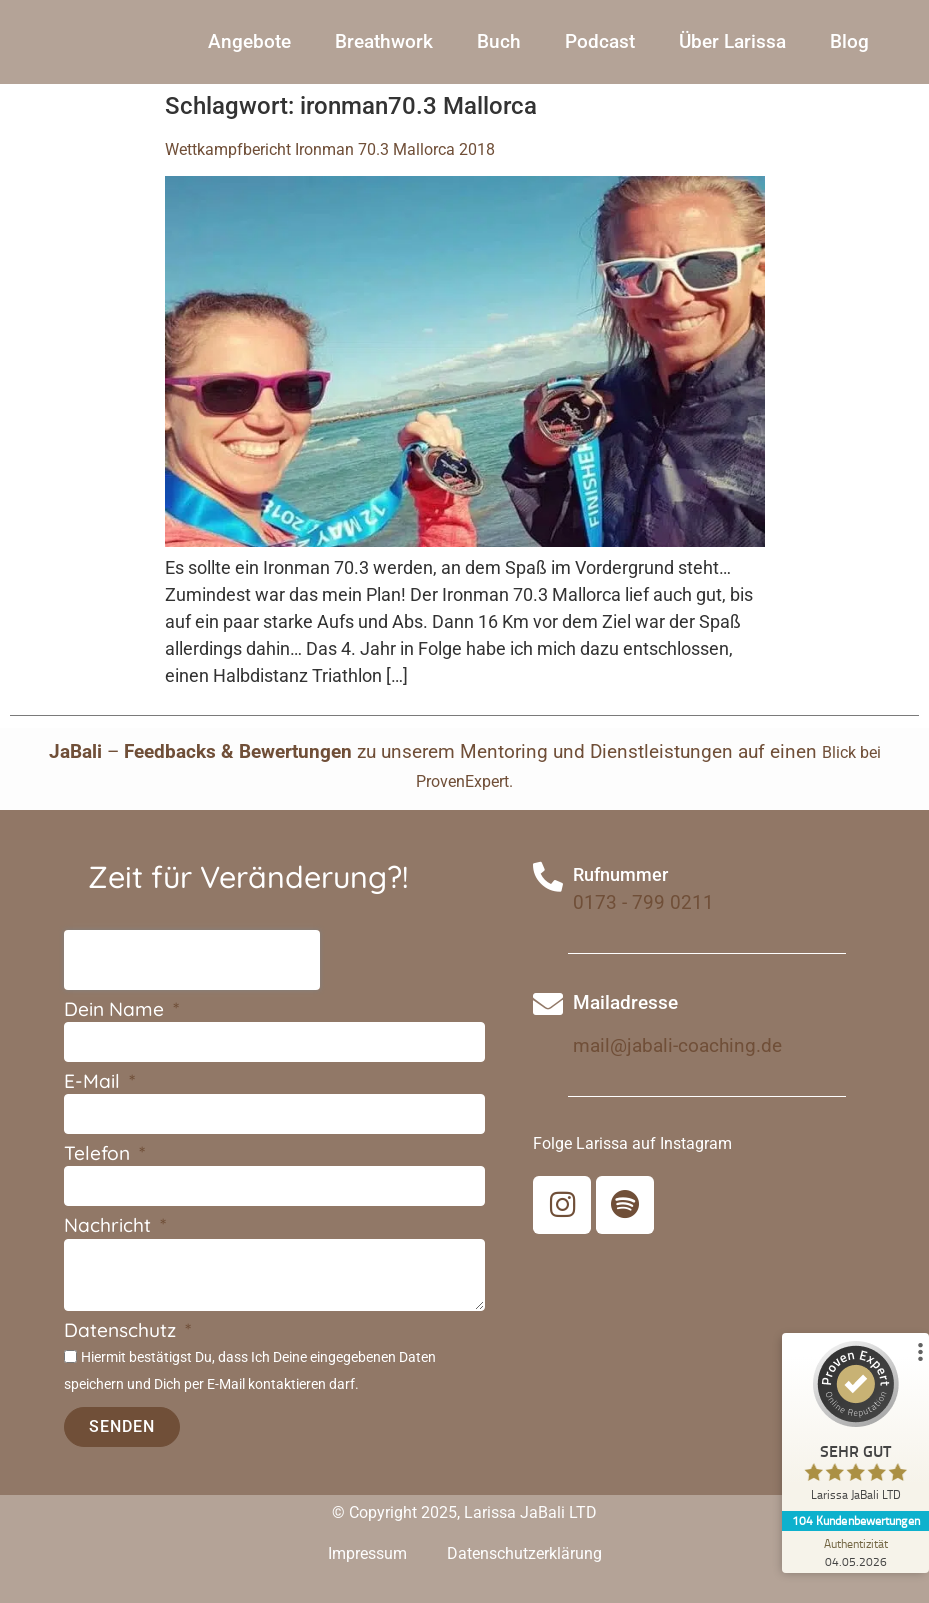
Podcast (600, 41)
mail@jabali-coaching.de (677, 1045)
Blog (849, 41)
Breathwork (384, 41)
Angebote (249, 41)
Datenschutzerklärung (524, 1553)
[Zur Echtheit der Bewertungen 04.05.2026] (854, 1552)
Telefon (99, 1154)
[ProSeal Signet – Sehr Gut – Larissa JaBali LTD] (854, 1426)
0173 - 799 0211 (643, 902)
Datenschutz (122, 1331)
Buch (499, 41)
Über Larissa (732, 41)
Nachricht (110, 1226)
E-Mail (94, 1082)
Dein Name (116, 1010)
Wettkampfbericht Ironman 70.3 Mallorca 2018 (330, 149)
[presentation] (192, 960)
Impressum (367, 1553)
